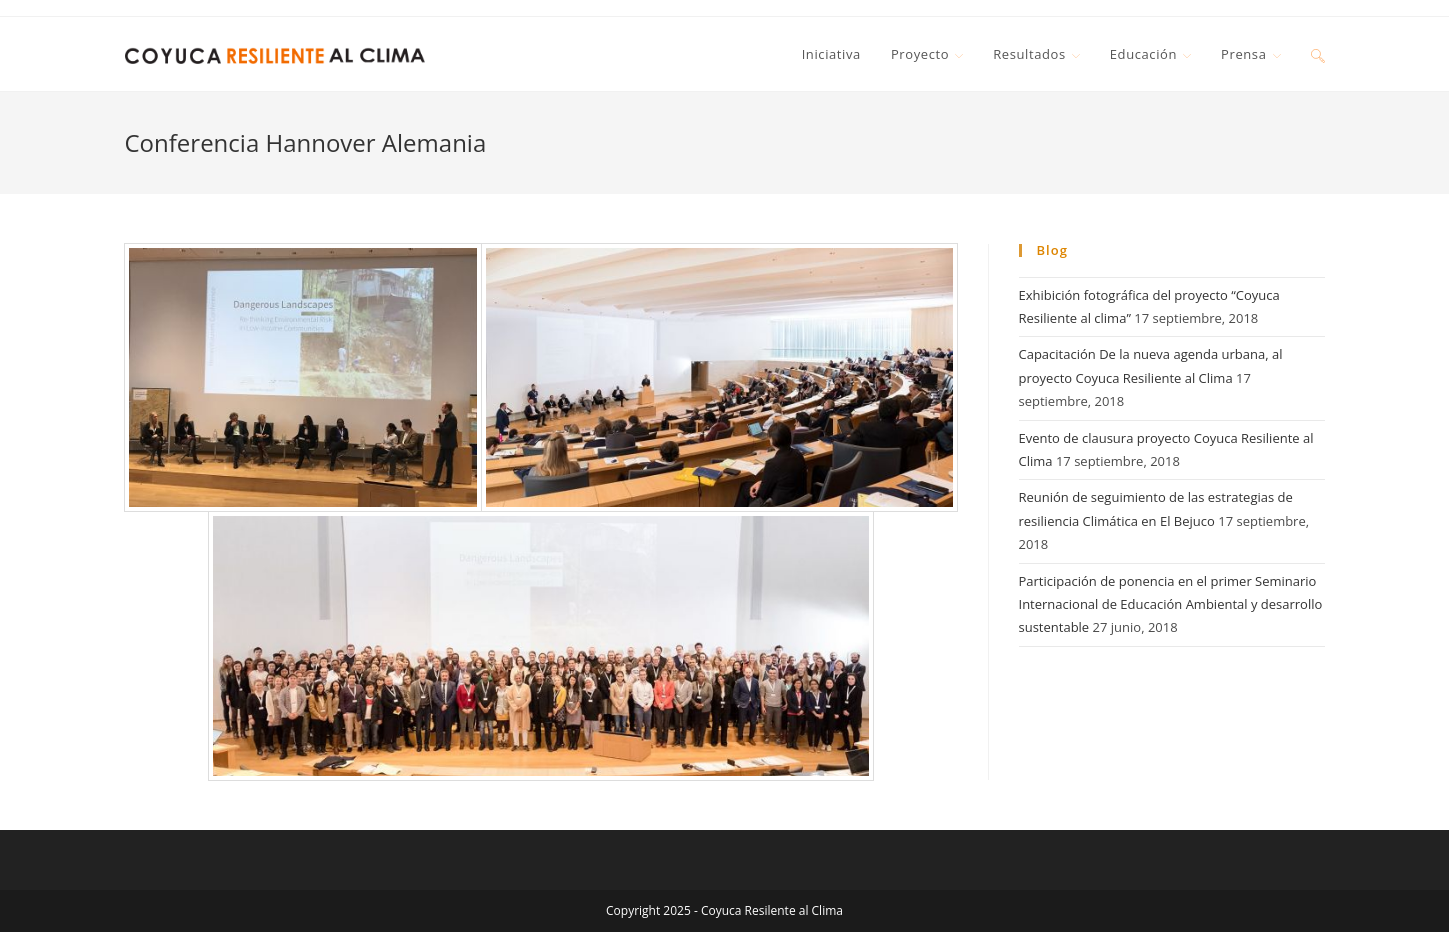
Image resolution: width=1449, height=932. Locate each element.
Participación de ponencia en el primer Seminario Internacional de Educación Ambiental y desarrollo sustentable (1171, 604)
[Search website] (1318, 54)
